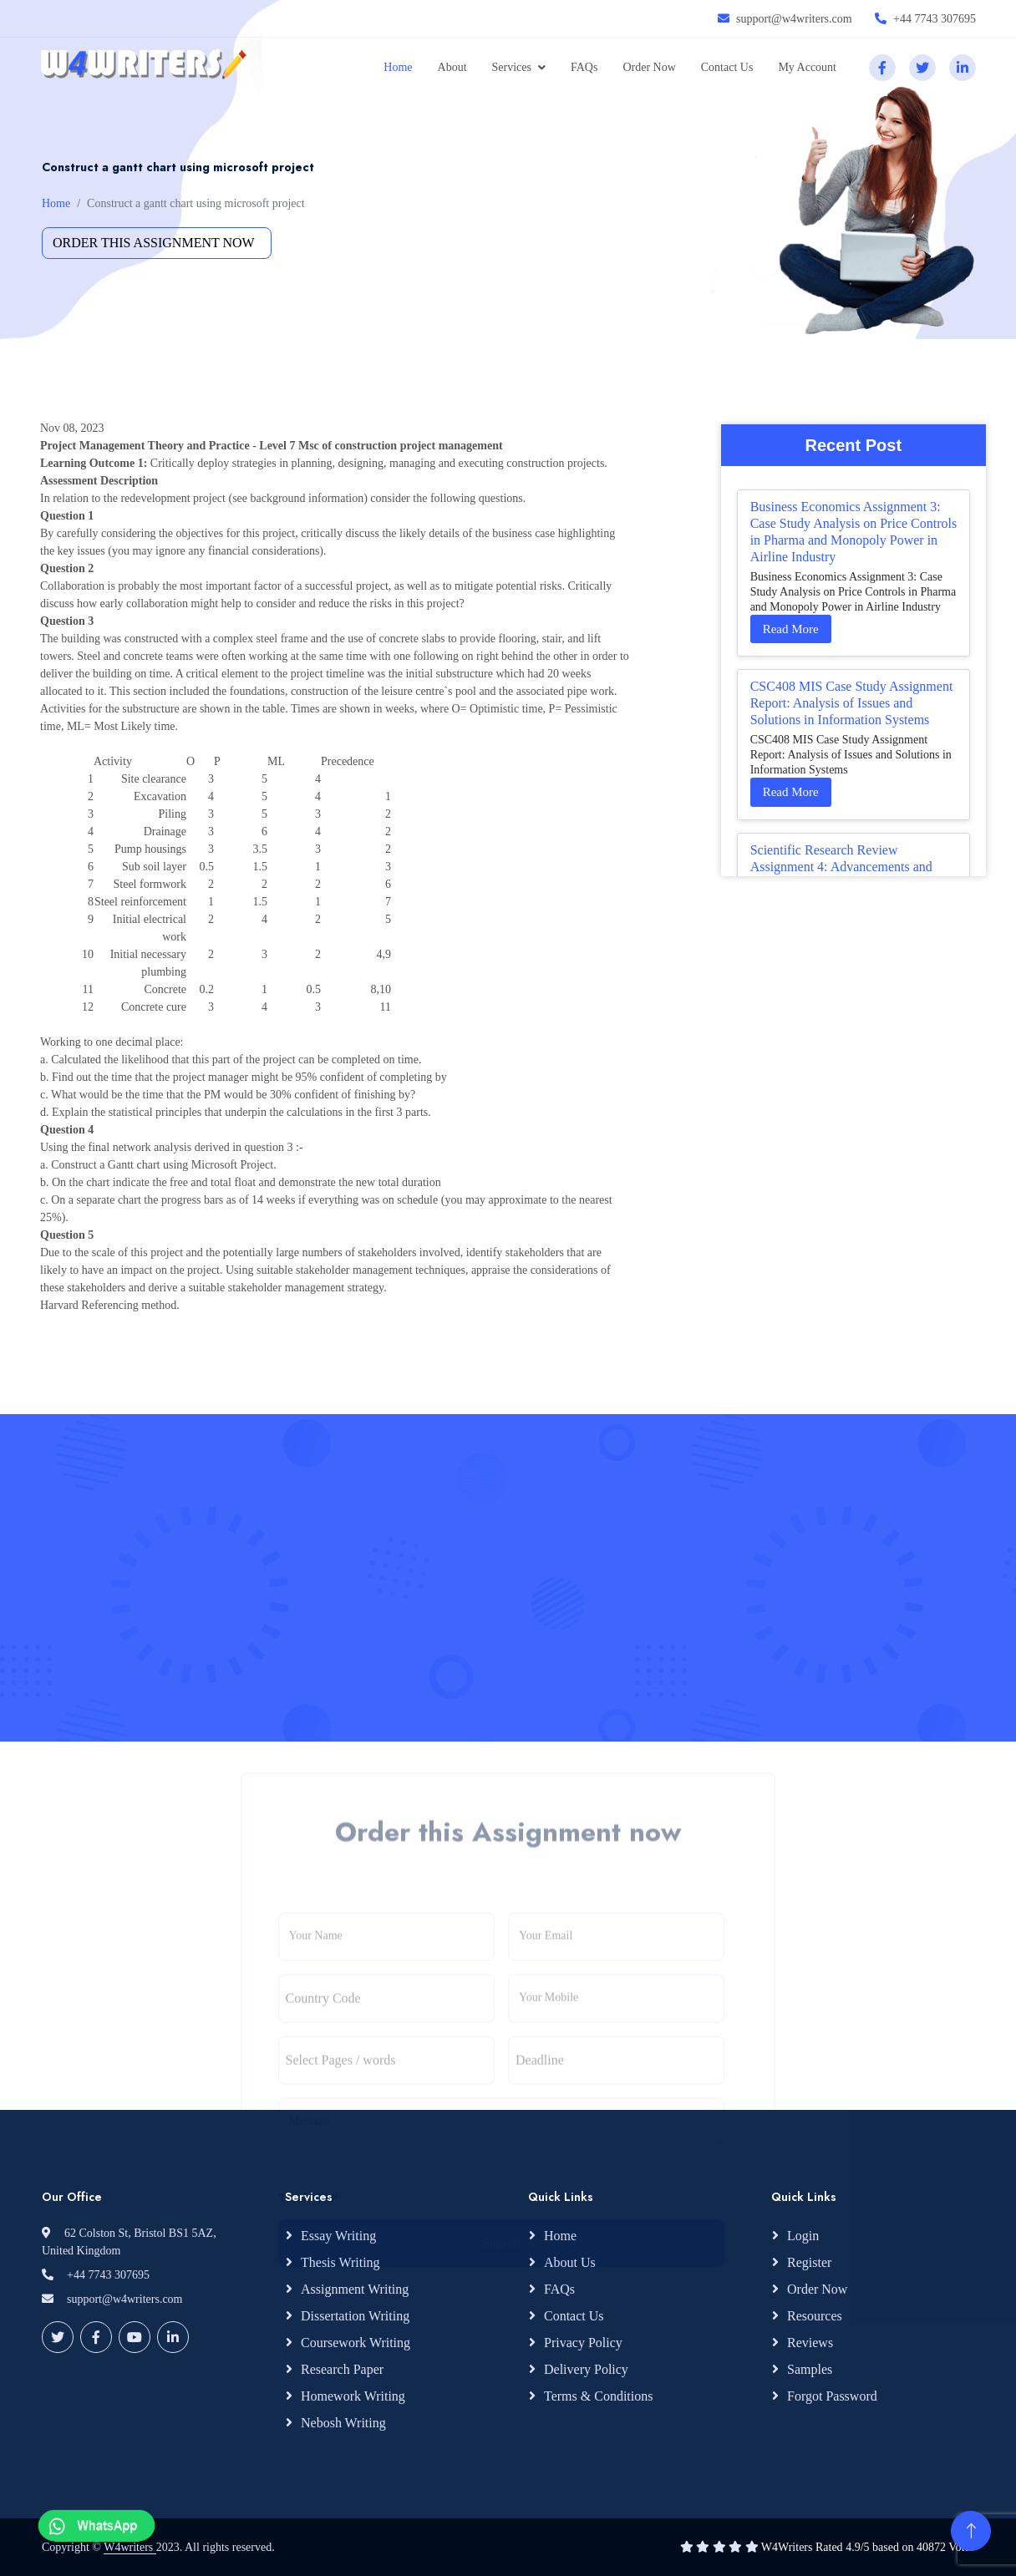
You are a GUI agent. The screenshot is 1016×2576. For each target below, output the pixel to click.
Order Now (648, 67)
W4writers (130, 2547)
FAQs (584, 67)
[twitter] (922, 67)
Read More (791, 629)
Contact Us (727, 67)
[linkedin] (962, 67)
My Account (807, 67)
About (452, 67)
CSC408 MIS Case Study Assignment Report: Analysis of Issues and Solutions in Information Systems (851, 703)
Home (398, 67)
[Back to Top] (971, 2531)
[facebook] (882, 67)
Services (511, 67)
